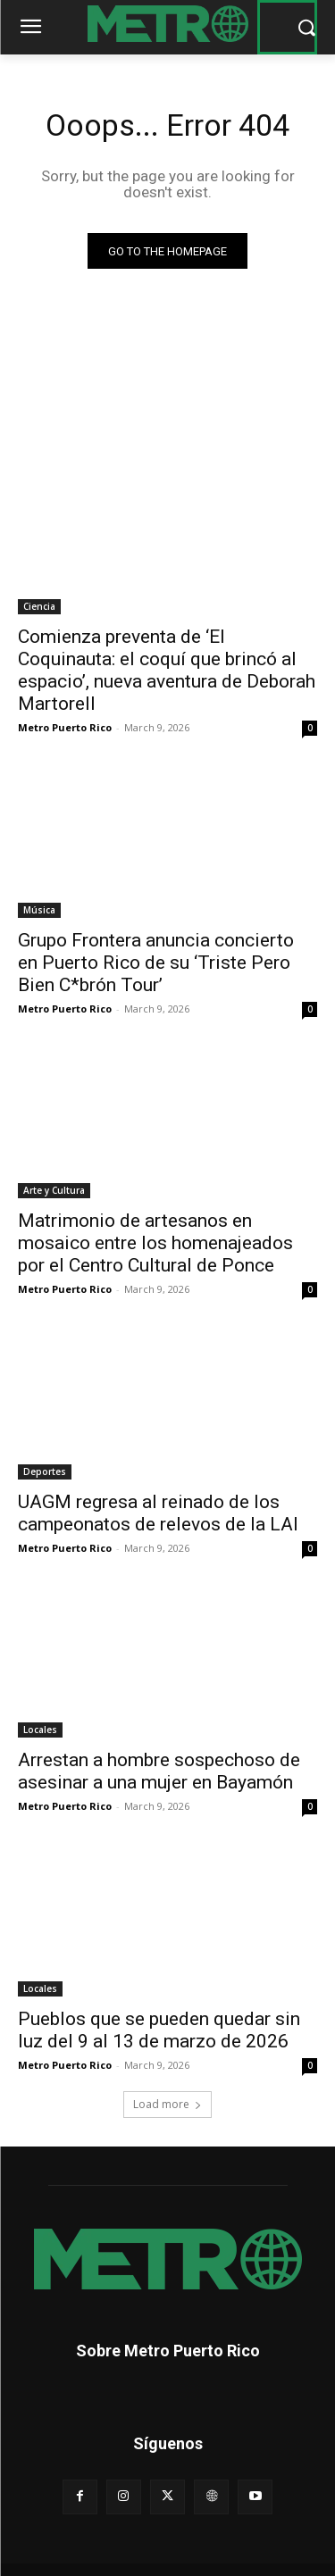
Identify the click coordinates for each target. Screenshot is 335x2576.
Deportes (44, 1471)
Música (39, 910)
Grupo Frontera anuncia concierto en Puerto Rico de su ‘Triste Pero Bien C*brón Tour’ (156, 963)
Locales (40, 1729)
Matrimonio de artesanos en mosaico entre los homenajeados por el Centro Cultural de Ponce (155, 1243)
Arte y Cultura (54, 1190)
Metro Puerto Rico (65, 727)
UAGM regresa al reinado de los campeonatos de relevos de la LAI (158, 1513)
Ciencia (39, 606)
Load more (167, 2104)
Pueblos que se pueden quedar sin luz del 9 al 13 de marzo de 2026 (159, 2030)
